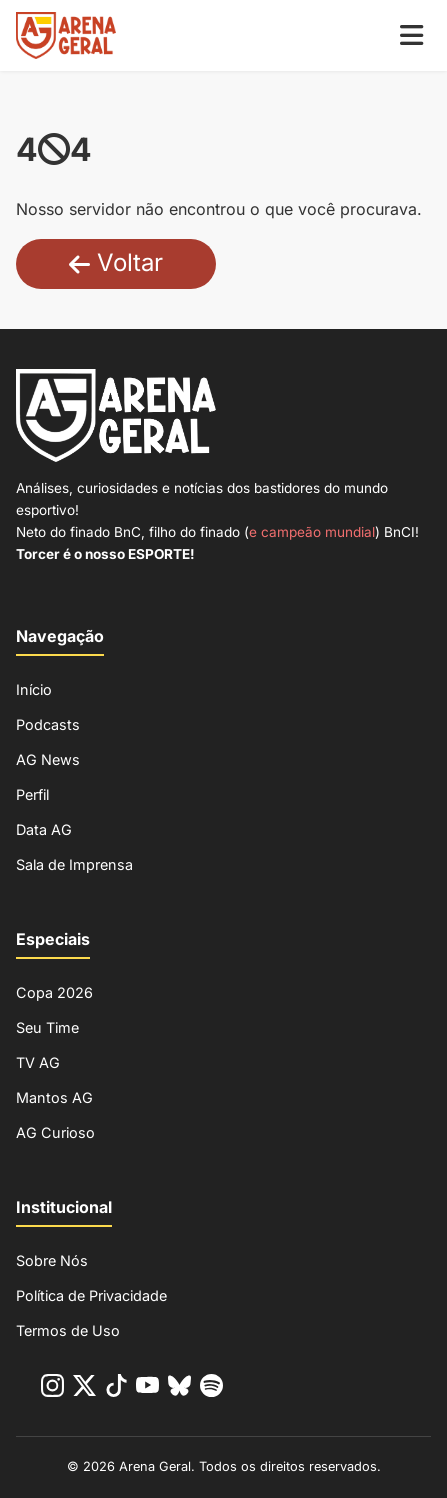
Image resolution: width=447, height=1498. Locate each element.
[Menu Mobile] (411, 35)
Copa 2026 (54, 992)
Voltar (116, 262)
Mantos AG (54, 1097)
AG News (48, 759)
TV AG (38, 1062)
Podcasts (48, 724)
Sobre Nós (52, 1260)
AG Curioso (55, 1132)
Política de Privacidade (91, 1295)
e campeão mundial (312, 532)
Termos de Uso (68, 1330)
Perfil (32, 794)
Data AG (44, 829)
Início (34, 689)
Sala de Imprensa (74, 864)
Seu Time (47, 1027)
